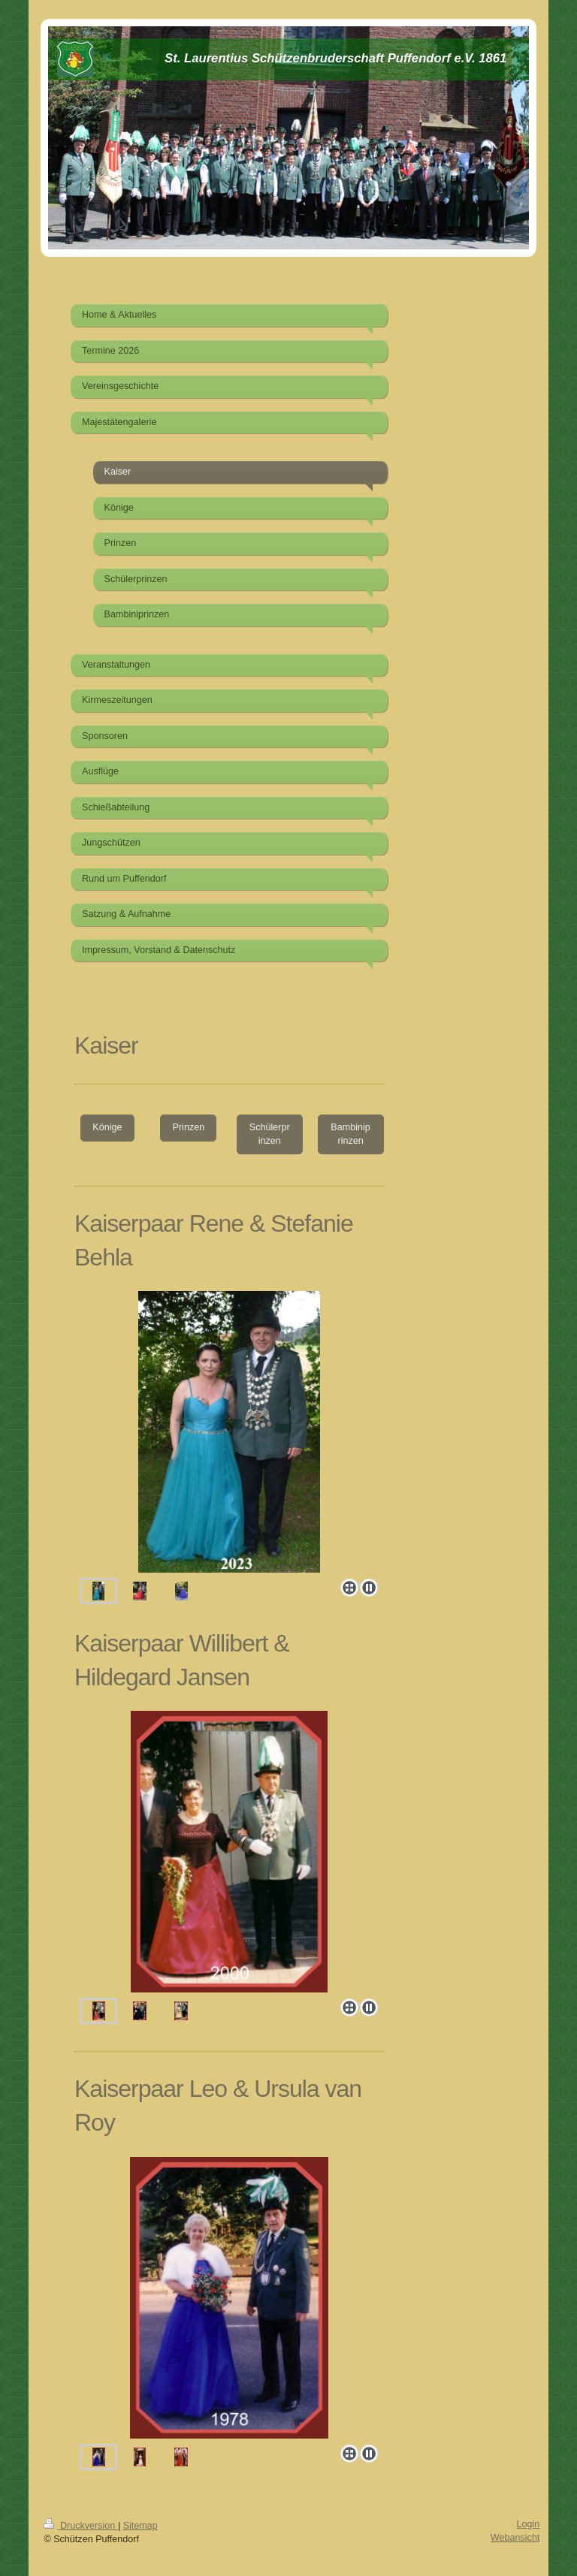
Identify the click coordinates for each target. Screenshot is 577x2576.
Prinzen (188, 1127)
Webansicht (515, 2537)
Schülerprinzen (269, 1134)
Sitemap (140, 2525)
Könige (107, 1127)
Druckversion (80, 2525)
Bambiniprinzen (350, 1134)
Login (528, 2524)
